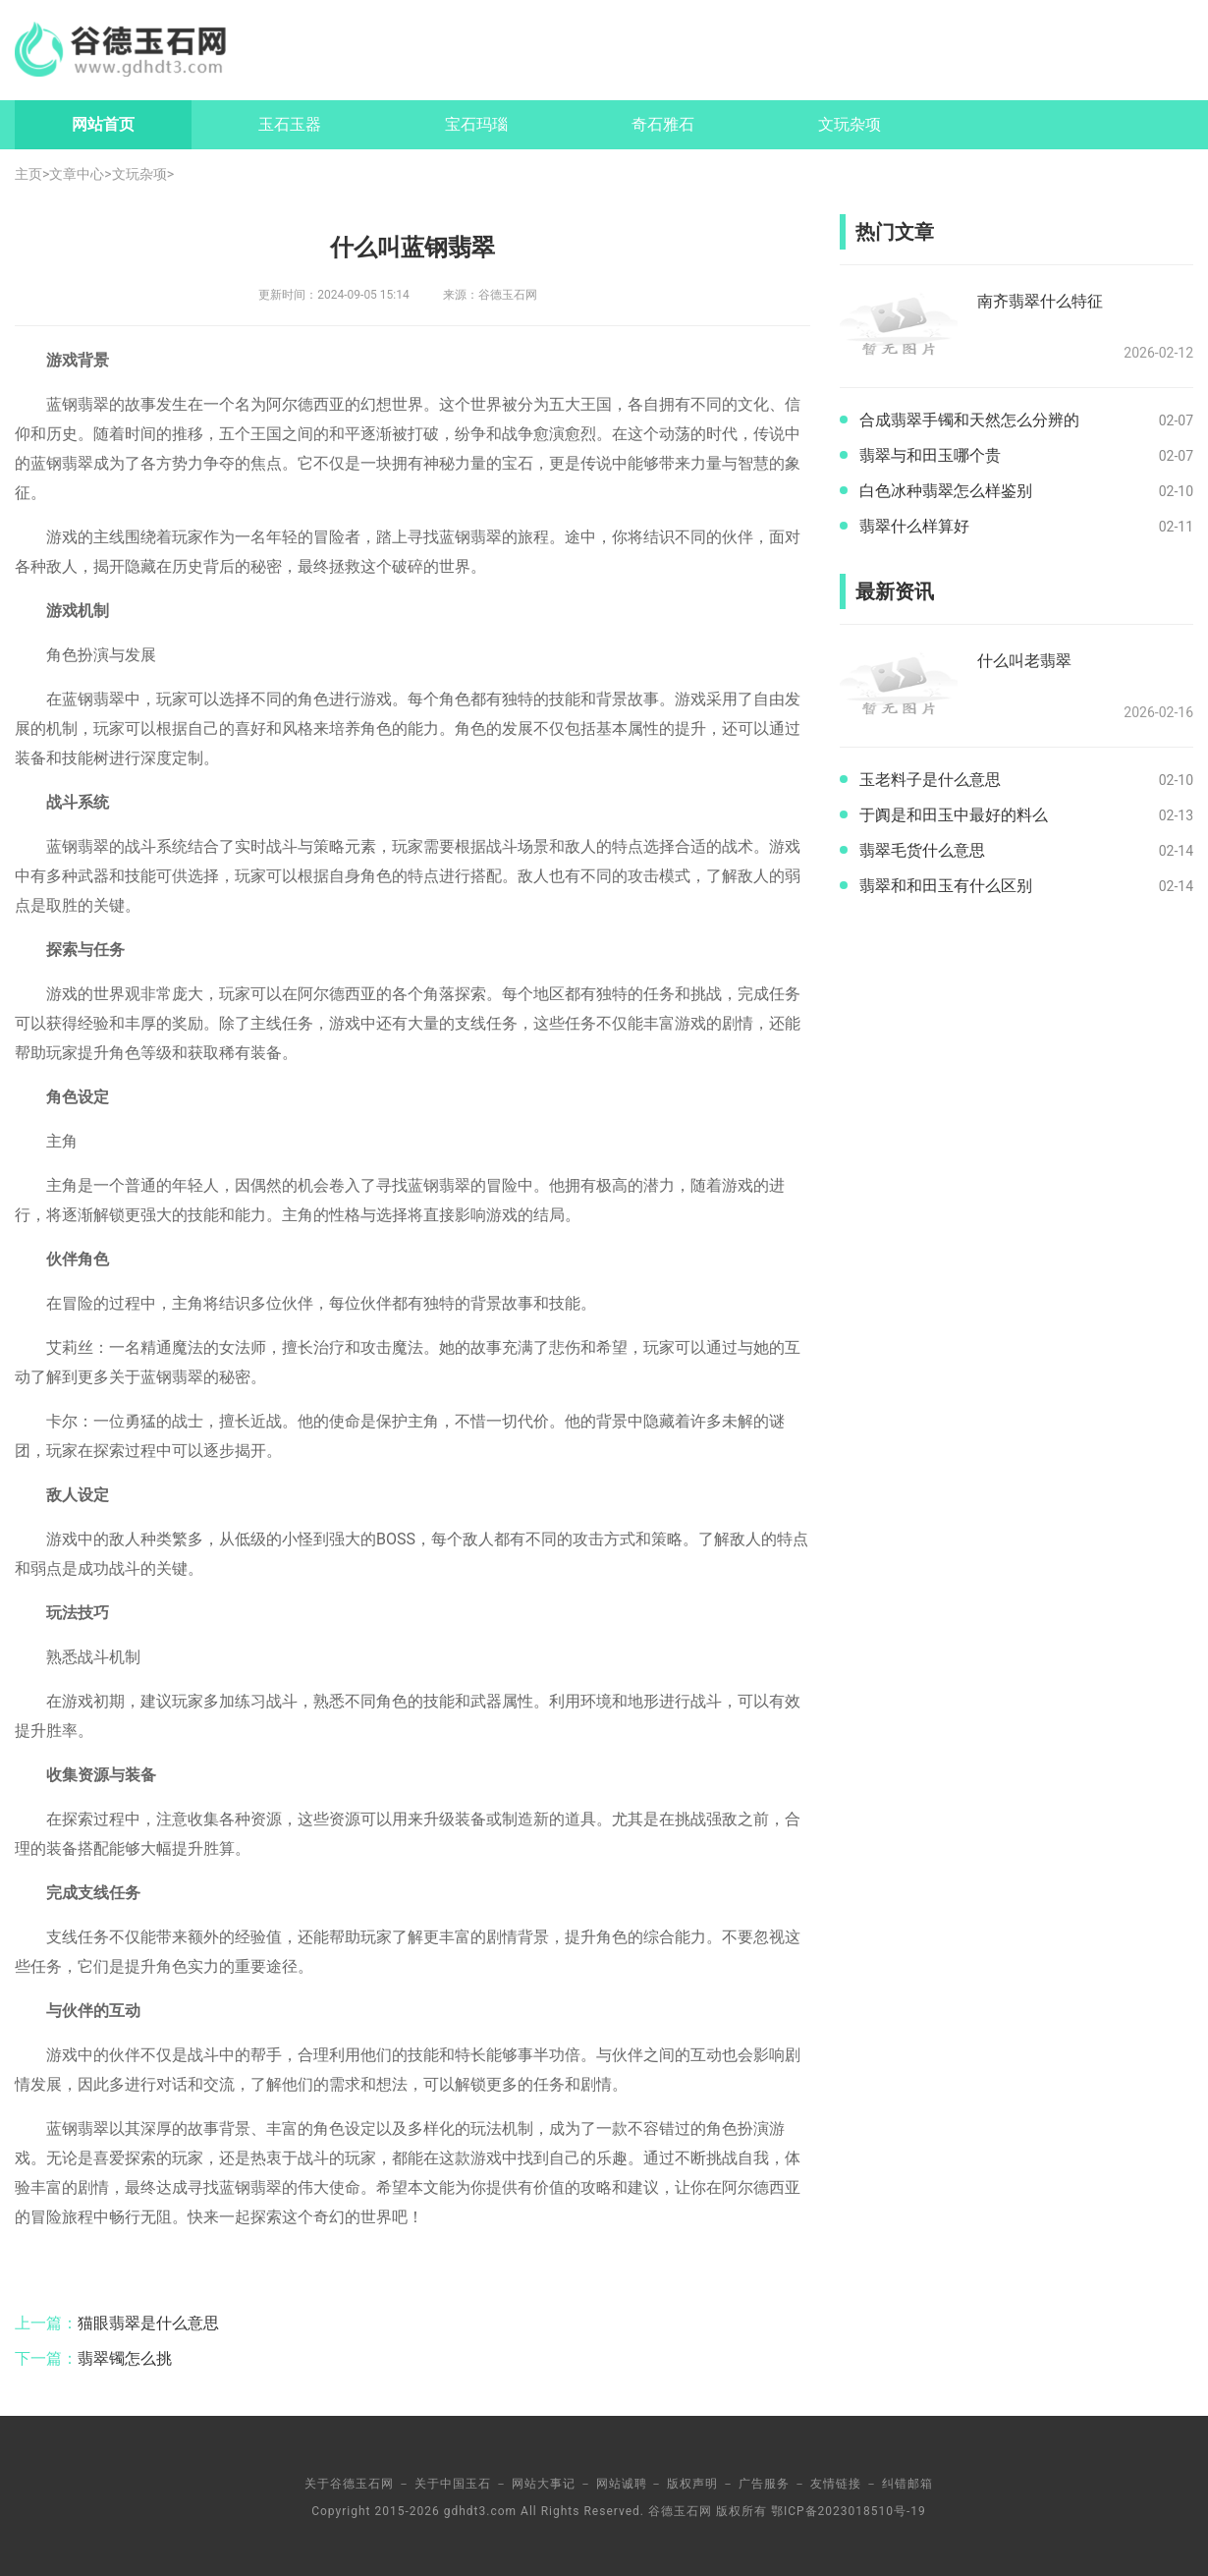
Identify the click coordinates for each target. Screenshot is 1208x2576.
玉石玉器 (289, 124)
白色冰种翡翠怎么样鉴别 (945, 490)
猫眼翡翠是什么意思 (148, 2323)
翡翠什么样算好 (914, 526)
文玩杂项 (849, 124)
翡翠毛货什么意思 (922, 850)
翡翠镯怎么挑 (125, 2358)
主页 (28, 174)
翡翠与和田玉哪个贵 (930, 455)
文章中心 (76, 174)
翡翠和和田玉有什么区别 (945, 885)
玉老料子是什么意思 (930, 779)
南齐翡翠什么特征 (1040, 301)
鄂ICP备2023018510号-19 (848, 2511)
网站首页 (103, 124)
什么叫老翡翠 (1024, 660)
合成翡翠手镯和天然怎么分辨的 (969, 420)
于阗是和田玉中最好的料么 (953, 815)
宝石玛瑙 (476, 124)
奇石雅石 (662, 124)
